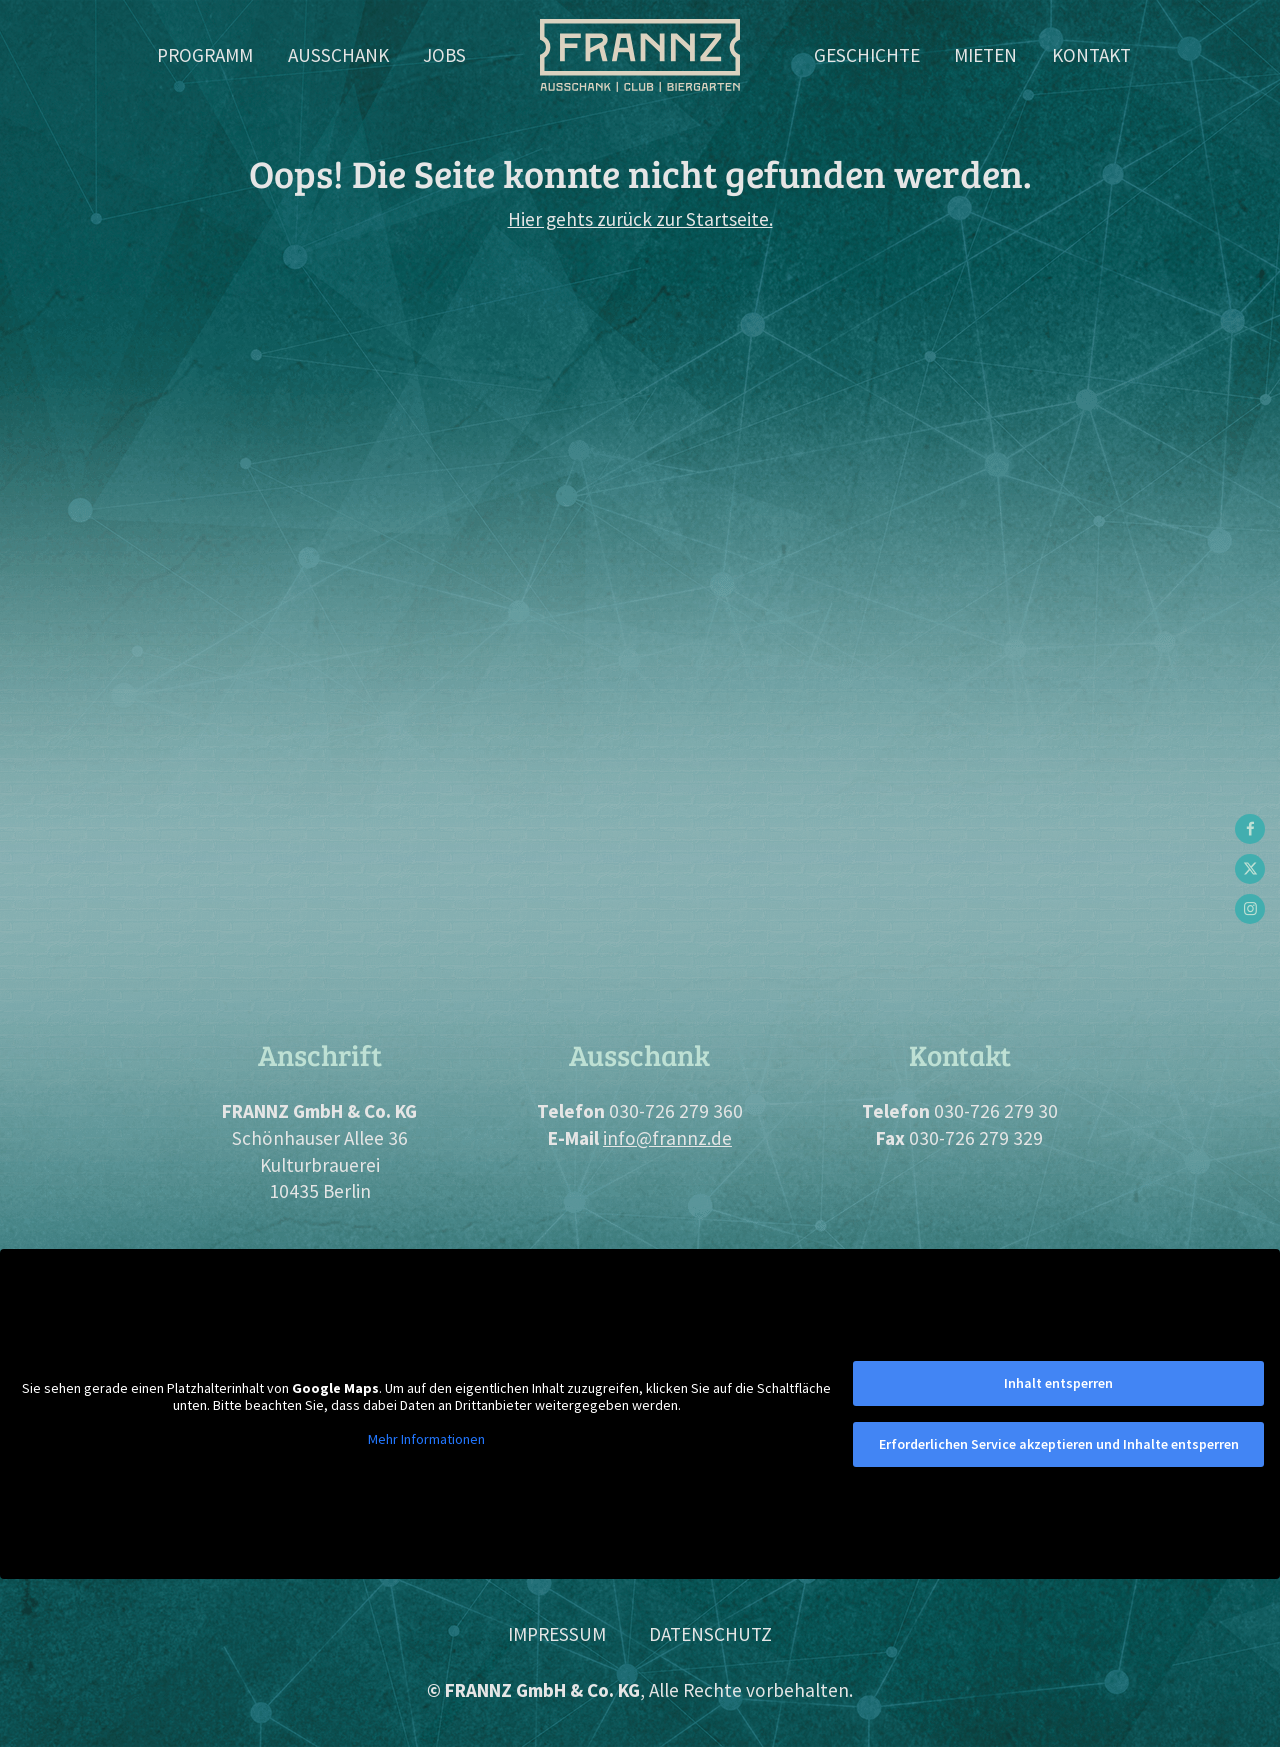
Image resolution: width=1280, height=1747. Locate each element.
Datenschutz (710, 1634)
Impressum (557, 1634)
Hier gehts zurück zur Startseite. (640, 219)
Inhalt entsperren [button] (1058, 1383)
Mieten (985, 55)
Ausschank (338, 55)
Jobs (444, 55)
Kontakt (1091, 55)
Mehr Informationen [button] (426, 1439)
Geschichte (867, 55)
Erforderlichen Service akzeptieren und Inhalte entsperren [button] (1059, 1444)
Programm (205, 55)
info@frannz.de (667, 1138)
